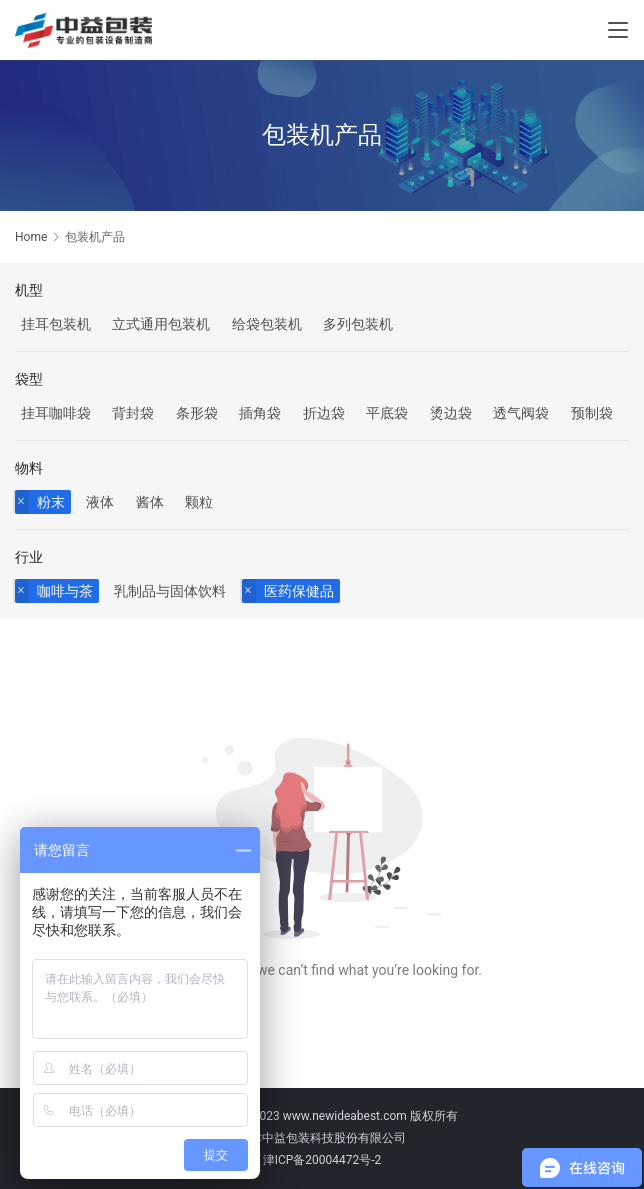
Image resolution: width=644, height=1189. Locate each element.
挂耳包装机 (56, 324)
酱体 (150, 502)
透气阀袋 (521, 413)
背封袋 (133, 413)
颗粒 (199, 502)
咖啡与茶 (65, 591)
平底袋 (387, 413)
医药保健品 (299, 591)
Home (31, 237)
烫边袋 (451, 413)
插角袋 (260, 413)
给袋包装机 (267, 324)
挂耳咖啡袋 (56, 413)
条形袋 (197, 413)
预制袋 (592, 413)
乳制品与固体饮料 (170, 591)
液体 (100, 502)
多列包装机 (358, 324)
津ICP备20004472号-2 (322, 1160)
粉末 (51, 502)
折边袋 (324, 413)
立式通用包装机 (161, 324)
